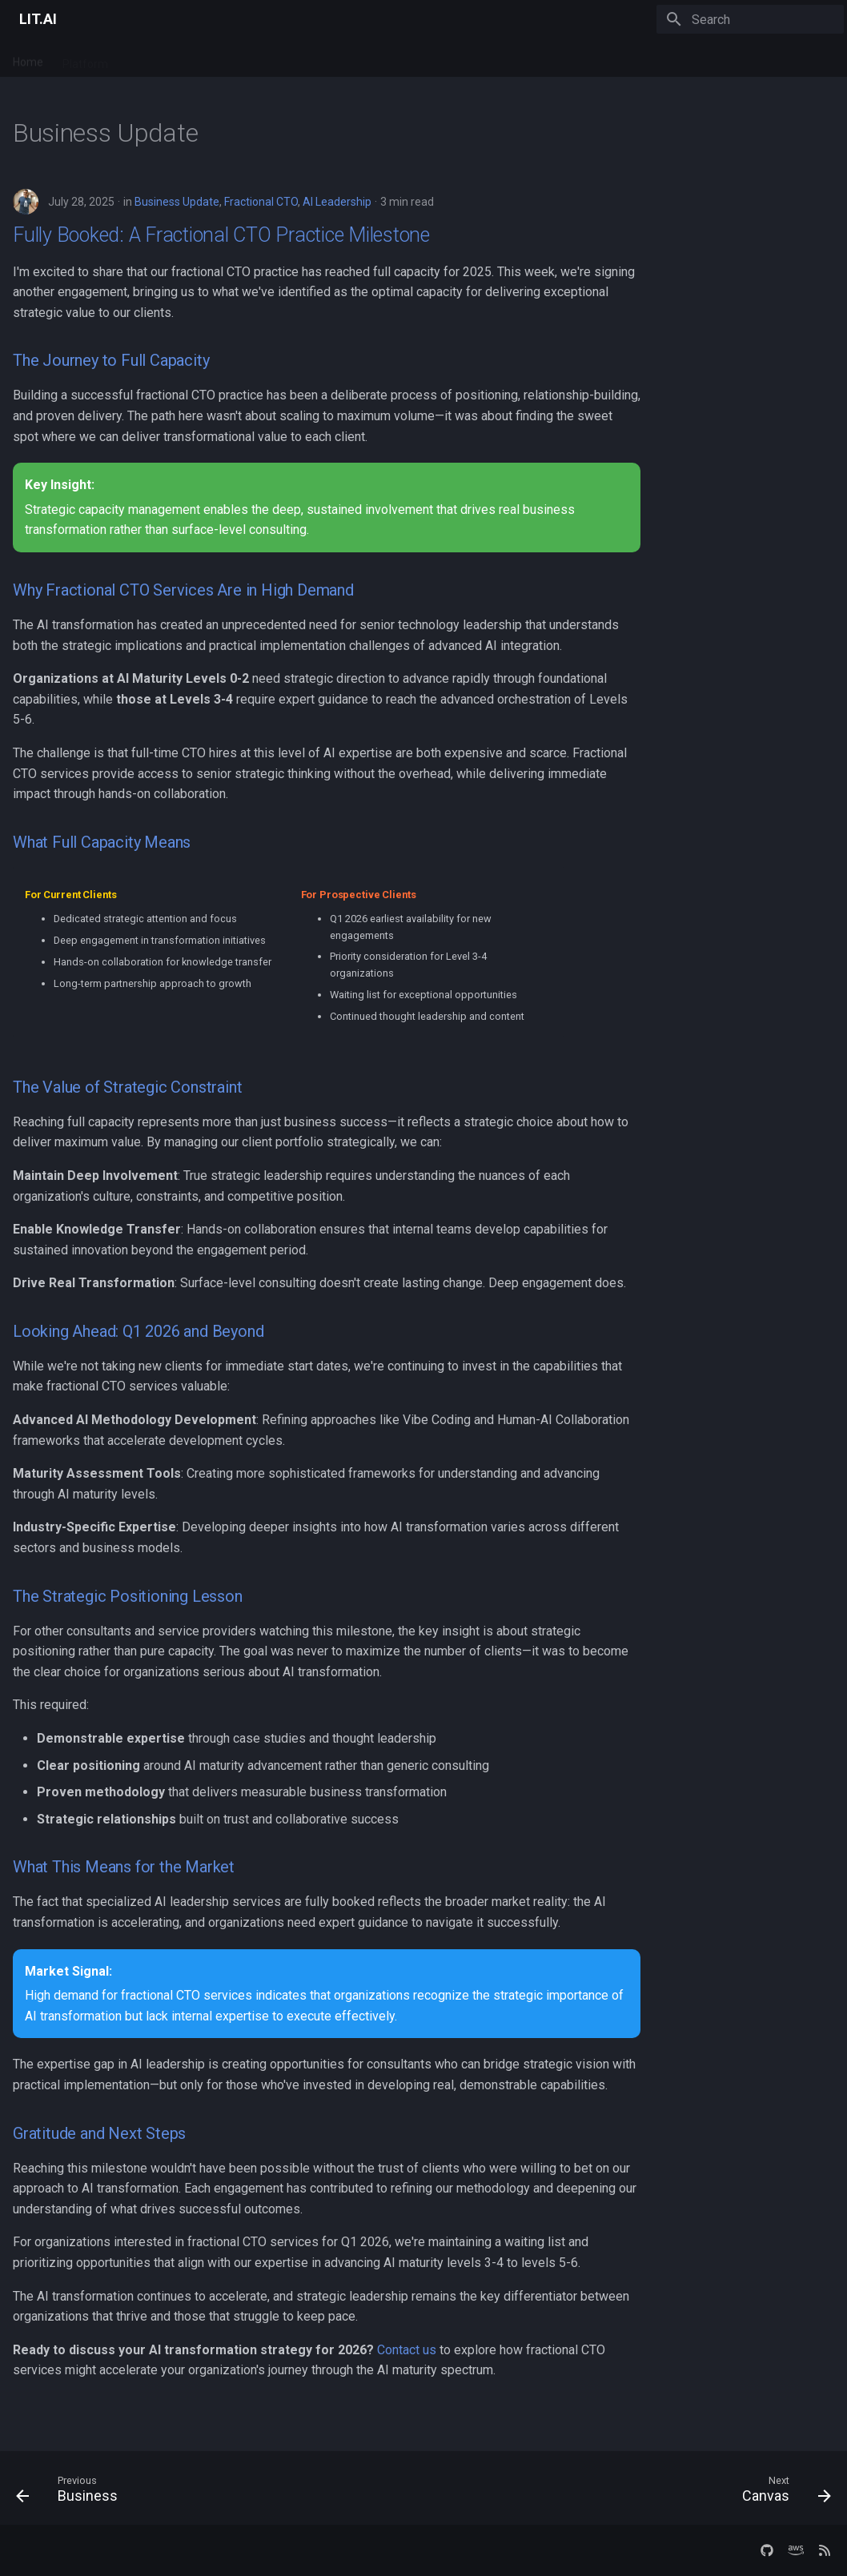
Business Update (176, 201)
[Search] (750, 19)
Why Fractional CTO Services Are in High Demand (183, 590)
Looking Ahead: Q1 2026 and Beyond (138, 1331)
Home (28, 58)
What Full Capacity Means (102, 842)
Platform (85, 58)
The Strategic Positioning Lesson (128, 1596)
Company (299, 58)
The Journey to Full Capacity (111, 360)
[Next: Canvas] (782, 2492)
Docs (202, 58)
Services (149, 58)
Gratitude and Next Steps (99, 2133)
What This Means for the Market (124, 1866)
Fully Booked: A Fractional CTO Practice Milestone (221, 235)
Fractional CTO (261, 201)
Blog (245, 58)
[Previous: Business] (71, 2492)
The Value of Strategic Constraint (127, 1087)
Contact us (406, 2349)
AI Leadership (337, 201)
